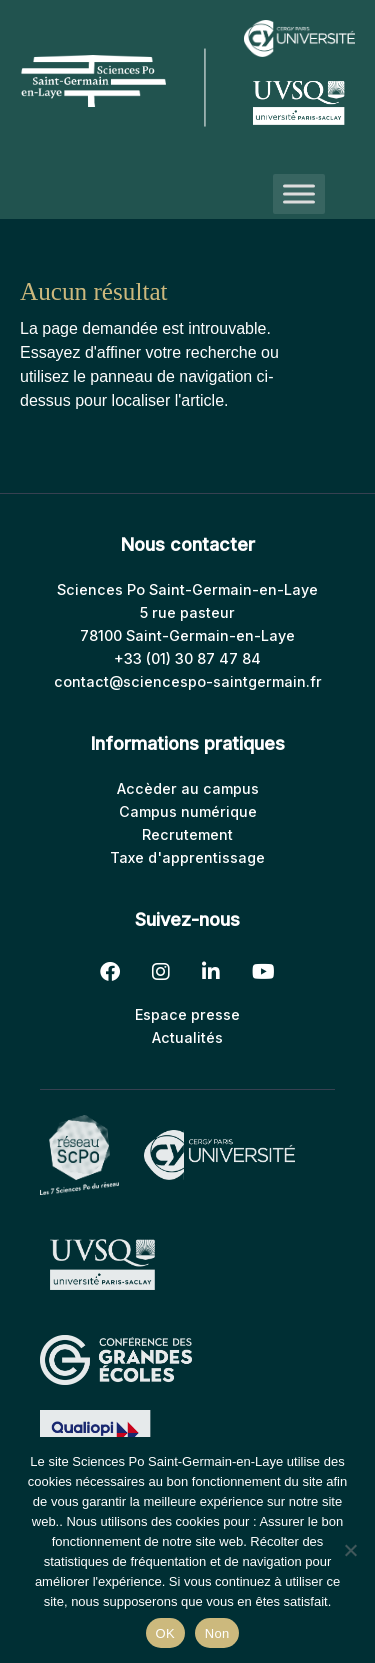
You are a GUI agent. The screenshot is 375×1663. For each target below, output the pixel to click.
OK (165, 1633)
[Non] (350, 1550)
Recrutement (187, 834)
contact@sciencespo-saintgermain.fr (188, 681)
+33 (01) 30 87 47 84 (187, 658)
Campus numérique (188, 811)
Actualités (187, 1037)
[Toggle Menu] (299, 194)
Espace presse (187, 1014)
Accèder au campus (188, 788)
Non (217, 1633)
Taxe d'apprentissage (187, 857)
